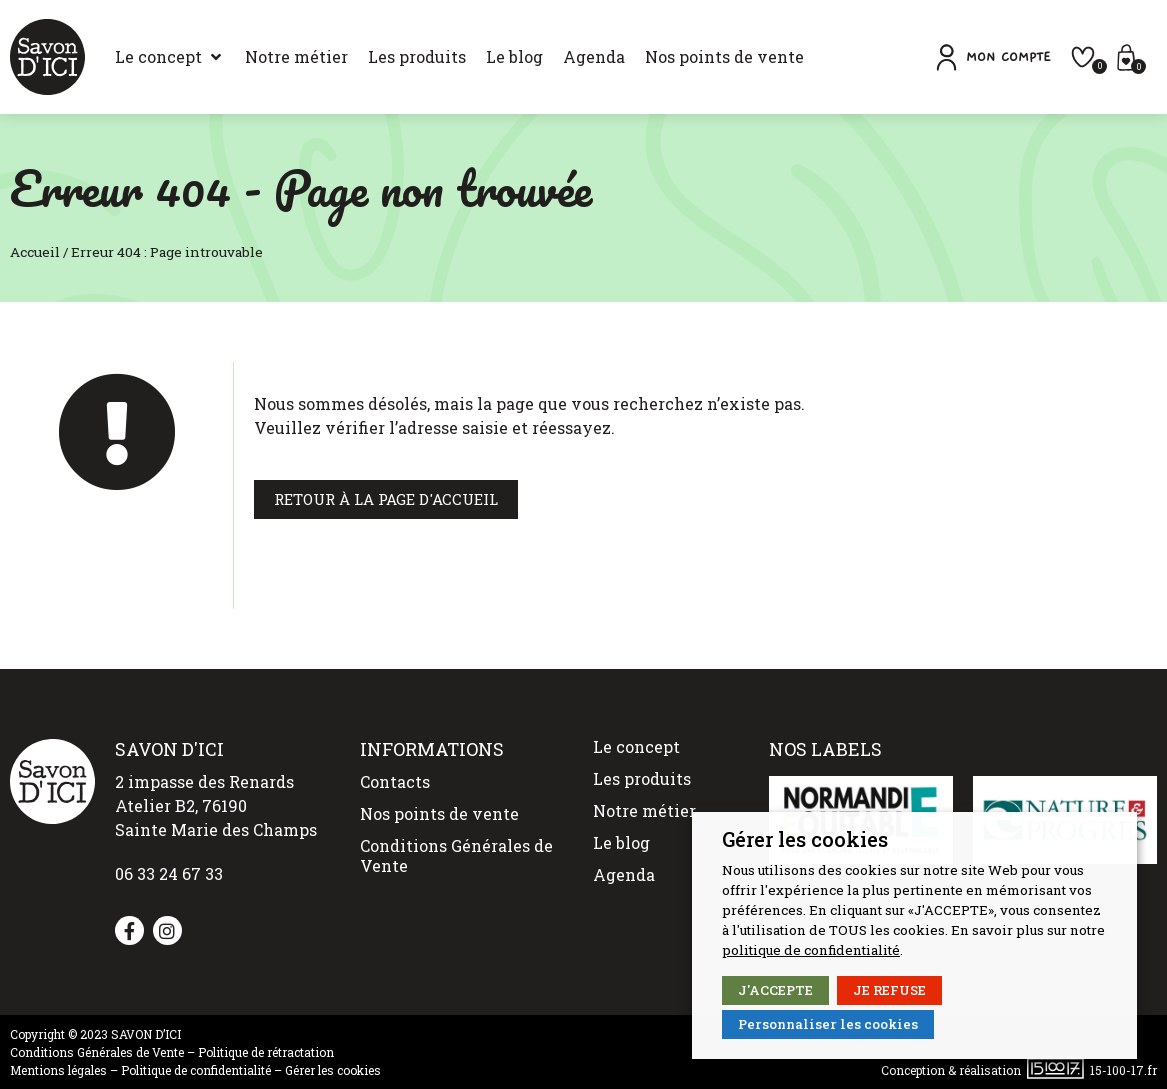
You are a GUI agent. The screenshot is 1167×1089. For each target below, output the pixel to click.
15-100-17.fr (1123, 1070)
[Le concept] (170, 57)
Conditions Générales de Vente (456, 855)
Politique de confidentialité (196, 1070)
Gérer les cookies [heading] (805, 839)
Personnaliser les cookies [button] (828, 1024)
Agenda (624, 874)
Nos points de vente (439, 813)
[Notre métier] (296, 57)
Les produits (642, 778)
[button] (991, 57)
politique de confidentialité (811, 950)
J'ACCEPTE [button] (775, 990)
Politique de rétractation (266, 1052)
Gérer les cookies (333, 1070)
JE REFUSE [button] (889, 990)
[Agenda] (594, 57)
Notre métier (644, 810)
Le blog (621, 842)
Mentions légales (58, 1070)
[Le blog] (514, 57)
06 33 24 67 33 (169, 873)
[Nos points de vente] (724, 57)
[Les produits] (417, 57)
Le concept (636, 746)
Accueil (35, 252)
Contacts (395, 781)
